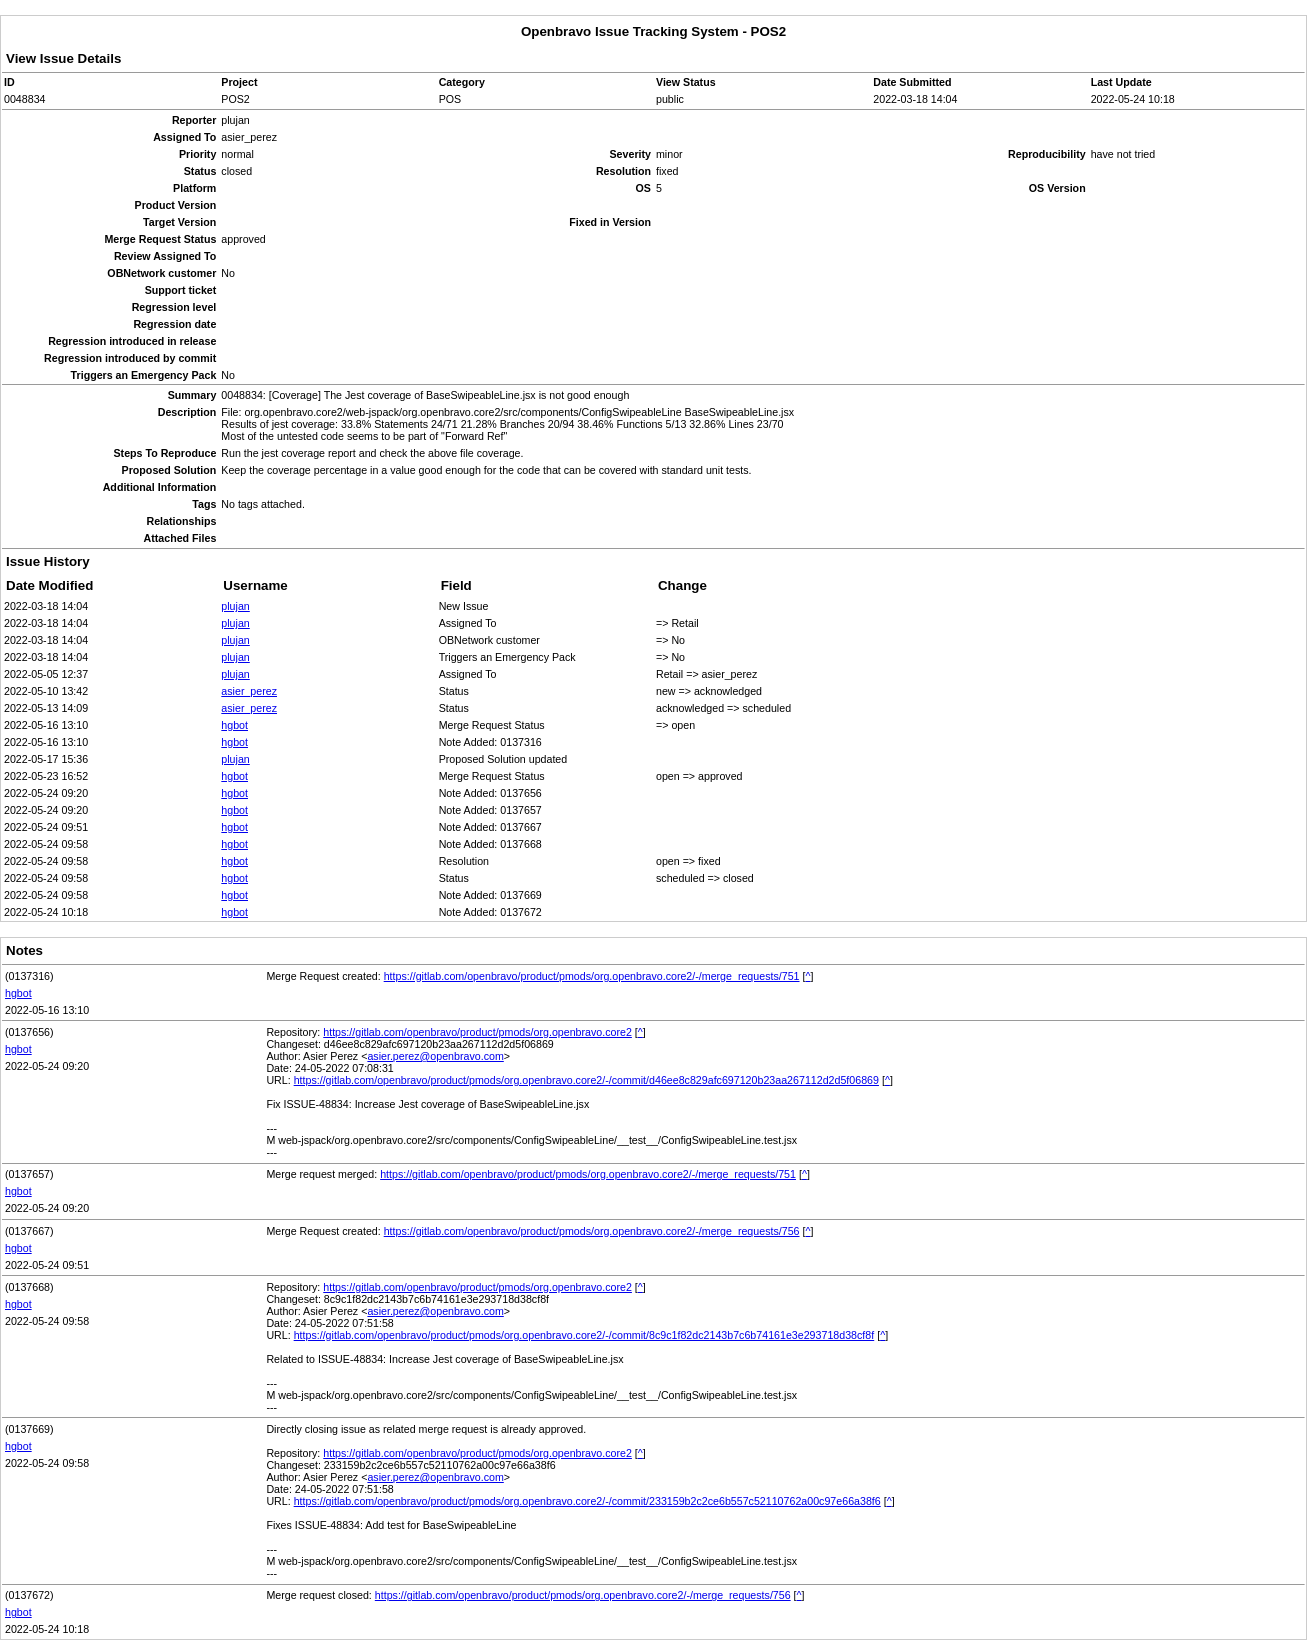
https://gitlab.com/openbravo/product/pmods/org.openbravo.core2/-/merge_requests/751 (592, 976)
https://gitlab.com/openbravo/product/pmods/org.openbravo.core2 (477, 1032)
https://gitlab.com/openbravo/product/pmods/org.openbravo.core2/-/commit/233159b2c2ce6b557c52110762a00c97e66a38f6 (587, 1501)
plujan (235, 606)
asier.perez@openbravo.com (435, 1056)
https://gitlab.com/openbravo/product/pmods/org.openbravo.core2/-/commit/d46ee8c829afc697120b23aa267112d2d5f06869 (586, 1080)
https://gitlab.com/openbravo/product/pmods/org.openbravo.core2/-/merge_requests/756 (592, 1231)
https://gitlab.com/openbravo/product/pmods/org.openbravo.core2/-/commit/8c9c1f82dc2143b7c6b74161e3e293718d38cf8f (584, 1335)
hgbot (234, 725)
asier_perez (249, 691)
